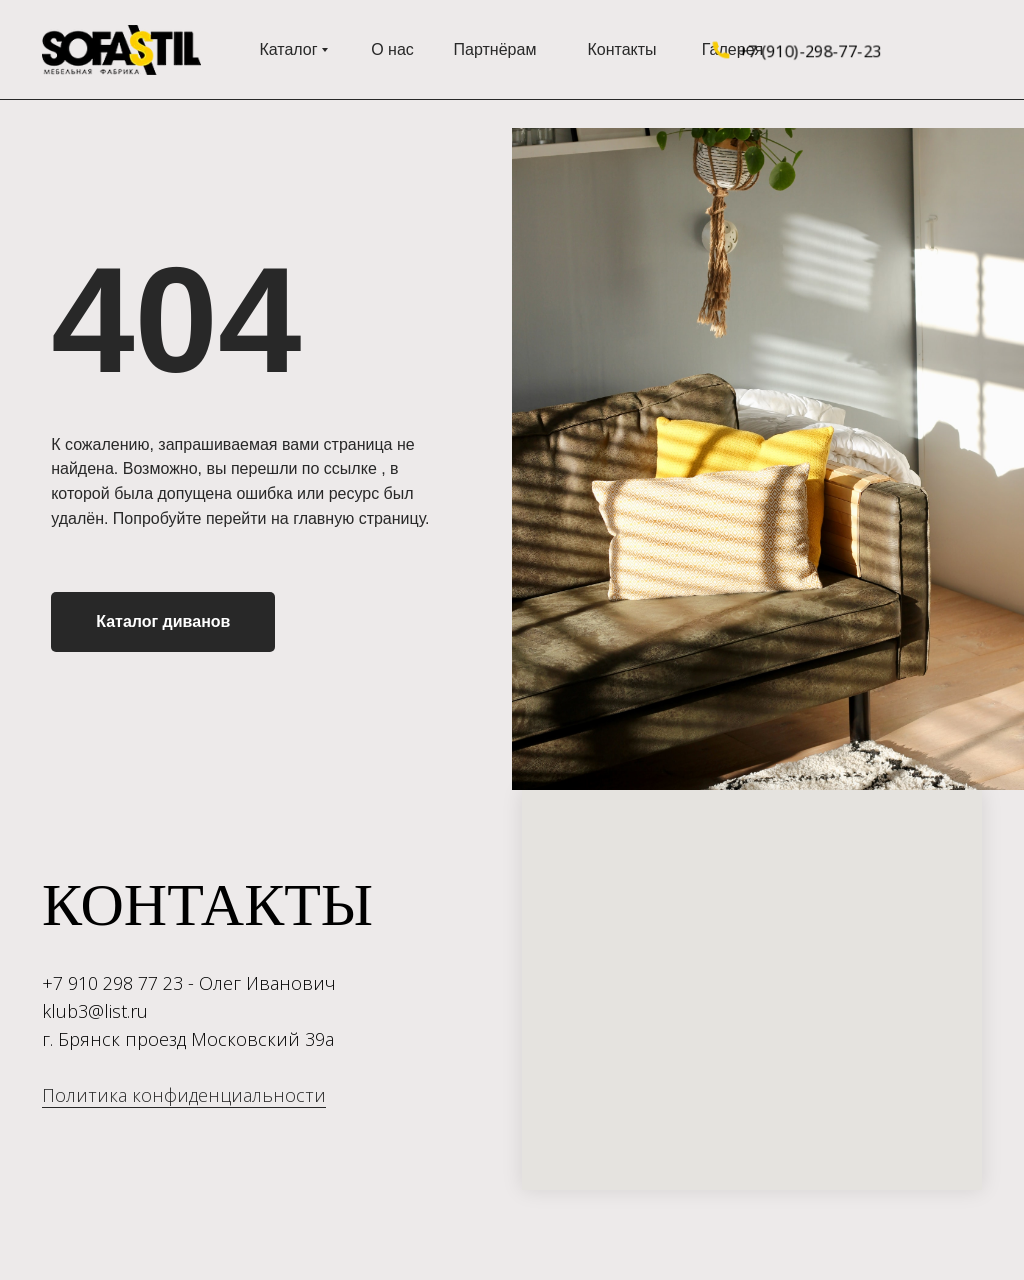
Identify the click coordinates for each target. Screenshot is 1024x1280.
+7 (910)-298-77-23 (809, 50)
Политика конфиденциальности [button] (184, 1095)
